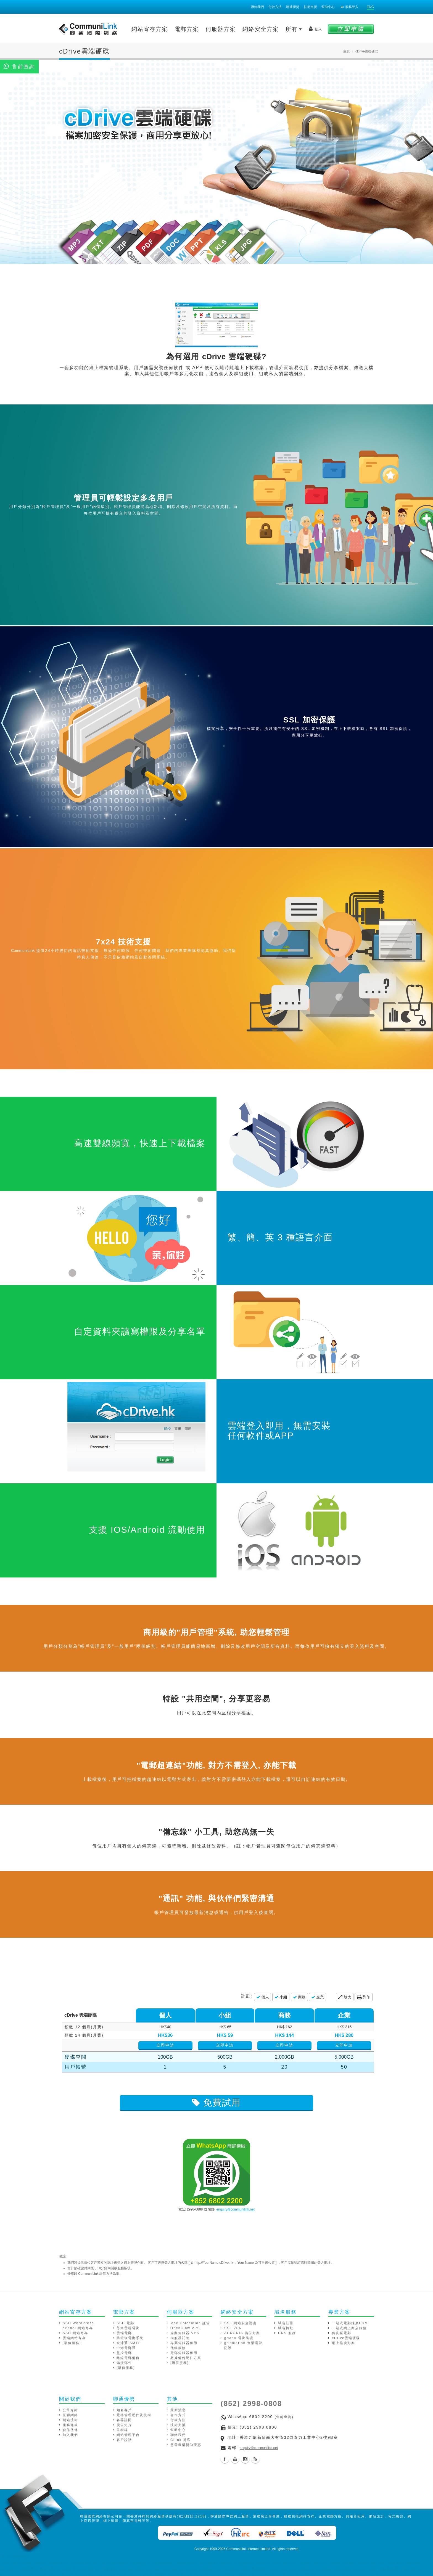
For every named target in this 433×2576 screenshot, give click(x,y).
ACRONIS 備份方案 (242, 2333)
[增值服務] (72, 2343)
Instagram (245, 2459)
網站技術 (70, 2420)
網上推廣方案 (343, 2343)
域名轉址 (286, 2328)
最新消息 (178, 2410)
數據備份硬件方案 (185, 2358)
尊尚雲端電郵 (128, 2328)
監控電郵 (124, 2353)
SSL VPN (233, 2328)
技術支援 (310, 7)
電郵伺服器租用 (183, 2353)
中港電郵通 (126, 2348)
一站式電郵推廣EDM (350, 2323)
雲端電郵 (124, 2333)
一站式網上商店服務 (349, 2328)
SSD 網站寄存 (75, 2333)
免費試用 (216, 2103)
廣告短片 (124, 2425)
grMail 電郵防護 (239, 2338)
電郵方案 (187, 29)
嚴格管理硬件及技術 (134, 2415)
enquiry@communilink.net (235, 2209)
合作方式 (178, 2415)
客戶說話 (124, 2440)
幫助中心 (328, 7)
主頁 (346, 51)
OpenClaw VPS (185, 2328)
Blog (255, 2459)
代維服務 (178, 2348)
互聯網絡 (70, 2415)
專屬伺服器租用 (183, 2343)
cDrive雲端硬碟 (346, 2338)
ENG (370, 7)
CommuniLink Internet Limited (248, 2549)
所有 (294, 29)
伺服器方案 (220, 29)
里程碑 (122, 2430)
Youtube (235, 2459)
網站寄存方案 (149, 29)
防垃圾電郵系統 (130, 2338)
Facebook (225, 2459)
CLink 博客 (180, 2440)
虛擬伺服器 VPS (184, 2333)
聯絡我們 (257, 7)
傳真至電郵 (341, 2333)
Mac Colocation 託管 (190, 2323)
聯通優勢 (292, 7)
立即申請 (188, 2045)
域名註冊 (286, 2323)
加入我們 (70, 2435)
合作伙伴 (70, 2430)
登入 (315, 28)
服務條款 (70, 2425)
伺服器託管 (180, 2338)
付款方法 (275, 7)
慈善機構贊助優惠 (185, 2445)
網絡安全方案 (260, 29)
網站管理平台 (128, 2435)
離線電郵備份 (128, 2358)
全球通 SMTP (129, 2343)
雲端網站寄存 (74, 2338)
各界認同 (124, 2420)
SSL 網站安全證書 (240, 2323)
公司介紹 (70, 2410)
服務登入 (349, 7)
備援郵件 (124, 2363)
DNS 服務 (287, 2333)
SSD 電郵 (125, 2323)
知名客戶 (124, 2410)
